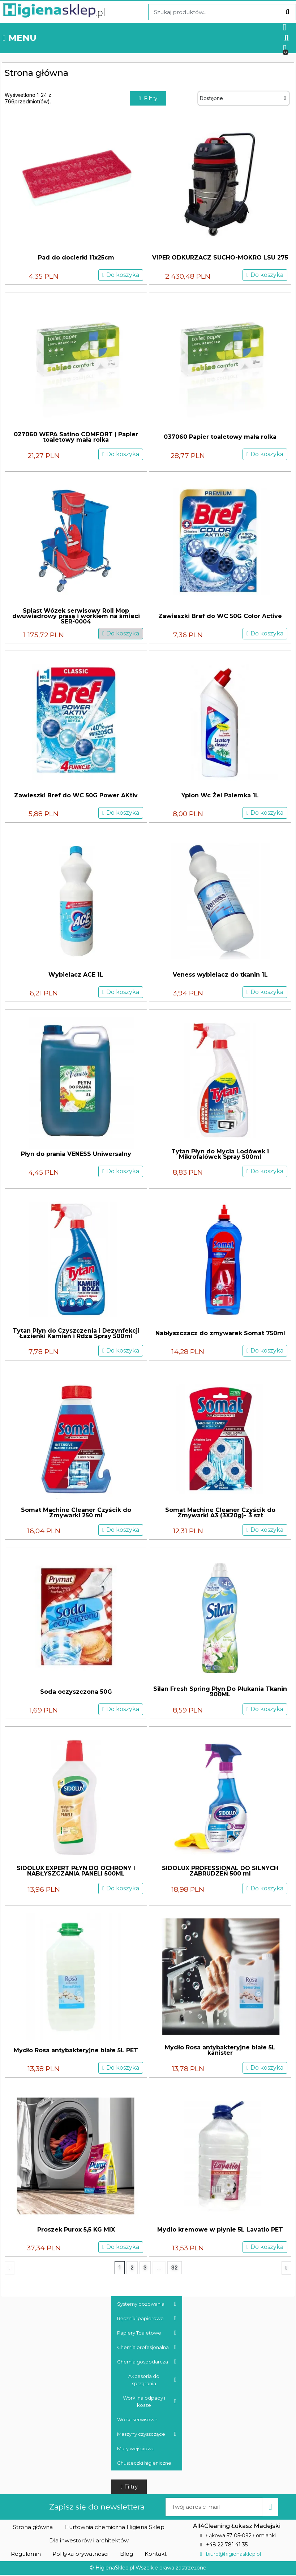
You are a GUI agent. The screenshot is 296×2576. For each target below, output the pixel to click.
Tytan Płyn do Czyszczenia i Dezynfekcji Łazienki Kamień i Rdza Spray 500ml (76, 1334)
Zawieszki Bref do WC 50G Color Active (220, 616)
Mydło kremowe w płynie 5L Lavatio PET (220, 2230)
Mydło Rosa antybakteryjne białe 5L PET (76, 2051)
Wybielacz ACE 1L (75, 975)
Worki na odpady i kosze (149, 2402)
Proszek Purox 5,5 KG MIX (76, 2230)
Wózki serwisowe (137, 2420)
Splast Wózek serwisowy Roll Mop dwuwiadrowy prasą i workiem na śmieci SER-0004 (76, 617)
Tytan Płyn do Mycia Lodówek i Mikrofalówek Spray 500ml (220, 1154)
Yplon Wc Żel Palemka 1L (220, 796)
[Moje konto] (284, 27)
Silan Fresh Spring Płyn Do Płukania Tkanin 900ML (220, 1692)
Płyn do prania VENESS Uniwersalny (76, 1154)
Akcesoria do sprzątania (152, 2380)
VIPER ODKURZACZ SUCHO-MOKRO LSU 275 (220, 258)
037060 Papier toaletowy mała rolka (220, 437)
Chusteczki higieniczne (144, 2463)
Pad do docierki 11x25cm (76, 258)
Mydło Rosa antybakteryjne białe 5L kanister (220, 2051)
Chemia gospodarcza (146, 2362)
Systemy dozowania (146, 2304)
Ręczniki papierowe (146, 2319)
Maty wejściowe (136, 2449)
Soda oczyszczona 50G (76, 1692)
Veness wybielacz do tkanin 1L (220, 975)
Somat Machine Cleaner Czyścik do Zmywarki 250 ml (76, 1513)
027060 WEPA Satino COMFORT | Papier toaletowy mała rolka (76, 437)
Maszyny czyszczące (146, 2434)
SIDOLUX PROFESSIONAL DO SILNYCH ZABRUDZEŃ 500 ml (220, 1871)
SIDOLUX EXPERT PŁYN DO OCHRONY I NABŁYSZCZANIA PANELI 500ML (76, 1871)
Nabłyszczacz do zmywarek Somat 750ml (220, 1333)
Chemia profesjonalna (146, 2347)
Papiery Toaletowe (146, 2333)
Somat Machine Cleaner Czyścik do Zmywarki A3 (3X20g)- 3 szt (220, 1513)
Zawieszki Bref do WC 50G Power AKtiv (76, 796)
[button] (286, 38)
